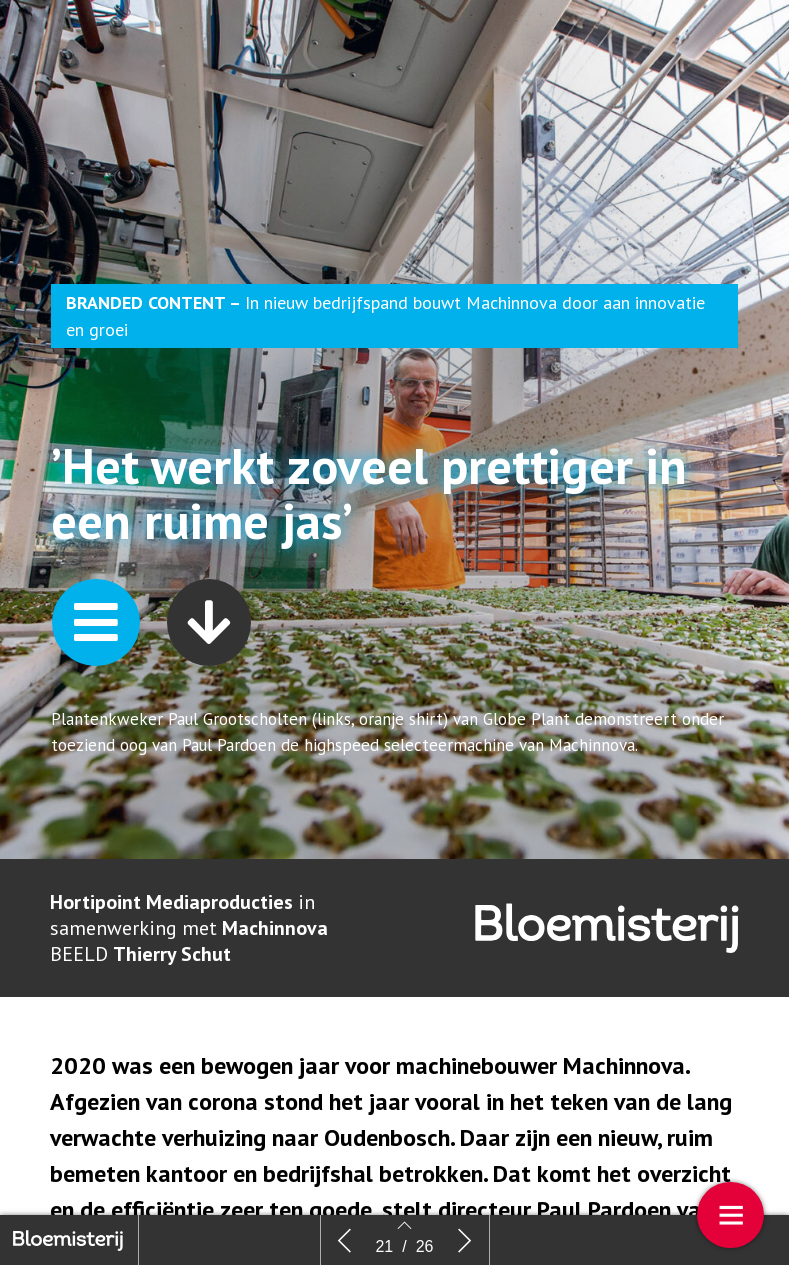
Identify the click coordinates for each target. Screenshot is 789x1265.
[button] (96, 650)
